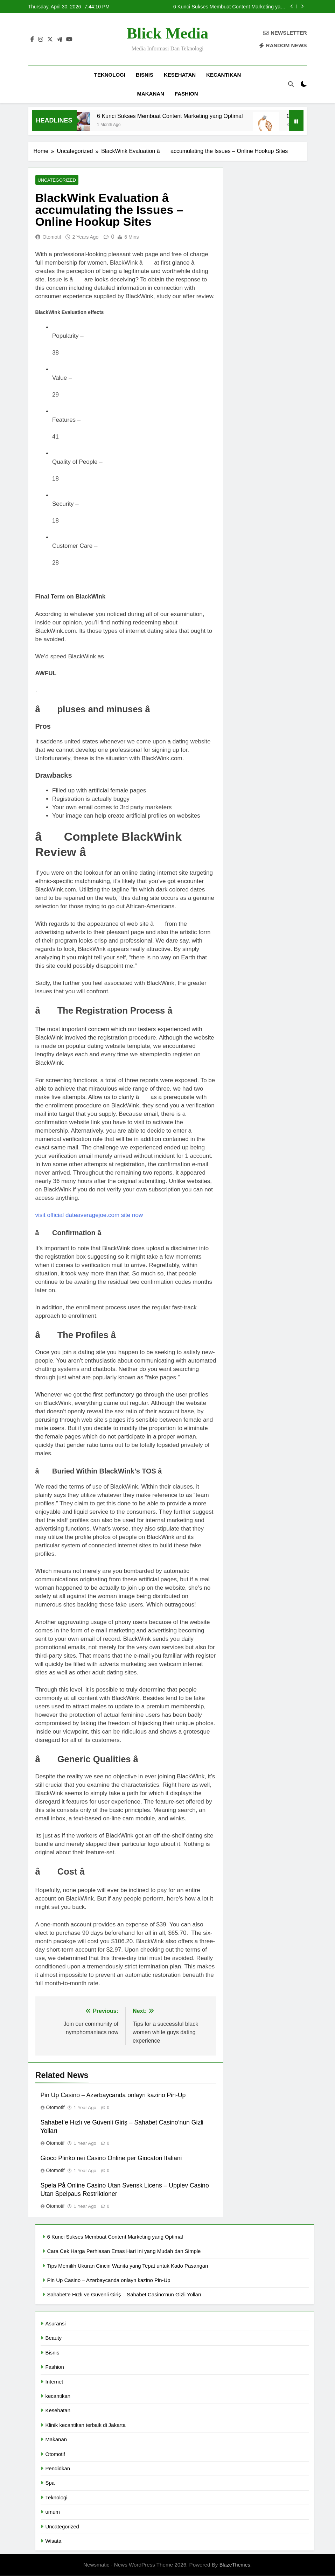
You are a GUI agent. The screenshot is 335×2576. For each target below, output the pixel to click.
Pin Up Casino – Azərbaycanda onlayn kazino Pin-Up (113, 2095)
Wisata (54, 2541)
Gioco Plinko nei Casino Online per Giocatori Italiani (111, 2158)
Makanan (150, 94)
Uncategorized (56, 180)
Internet (54, 2382)
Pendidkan (58, 2469)
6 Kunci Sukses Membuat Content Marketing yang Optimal (229, 6)
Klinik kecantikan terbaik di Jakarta (86, 2425)
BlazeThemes (234, 2565)
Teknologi (109, 75)
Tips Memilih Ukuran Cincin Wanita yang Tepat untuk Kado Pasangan (127, 2266)
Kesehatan (180, 75)
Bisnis (144, 75)
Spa (50, 2483)
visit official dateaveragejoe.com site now (89, 1215)
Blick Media (168, 33)
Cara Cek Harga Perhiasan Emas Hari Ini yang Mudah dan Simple (124, 2251)
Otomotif (52, 237)
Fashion (186, 94)
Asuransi (56, 2324)
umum (53, 2512)
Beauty (54, 2338)
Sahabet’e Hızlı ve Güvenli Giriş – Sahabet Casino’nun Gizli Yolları (124, 2295)
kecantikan (223, 75)
